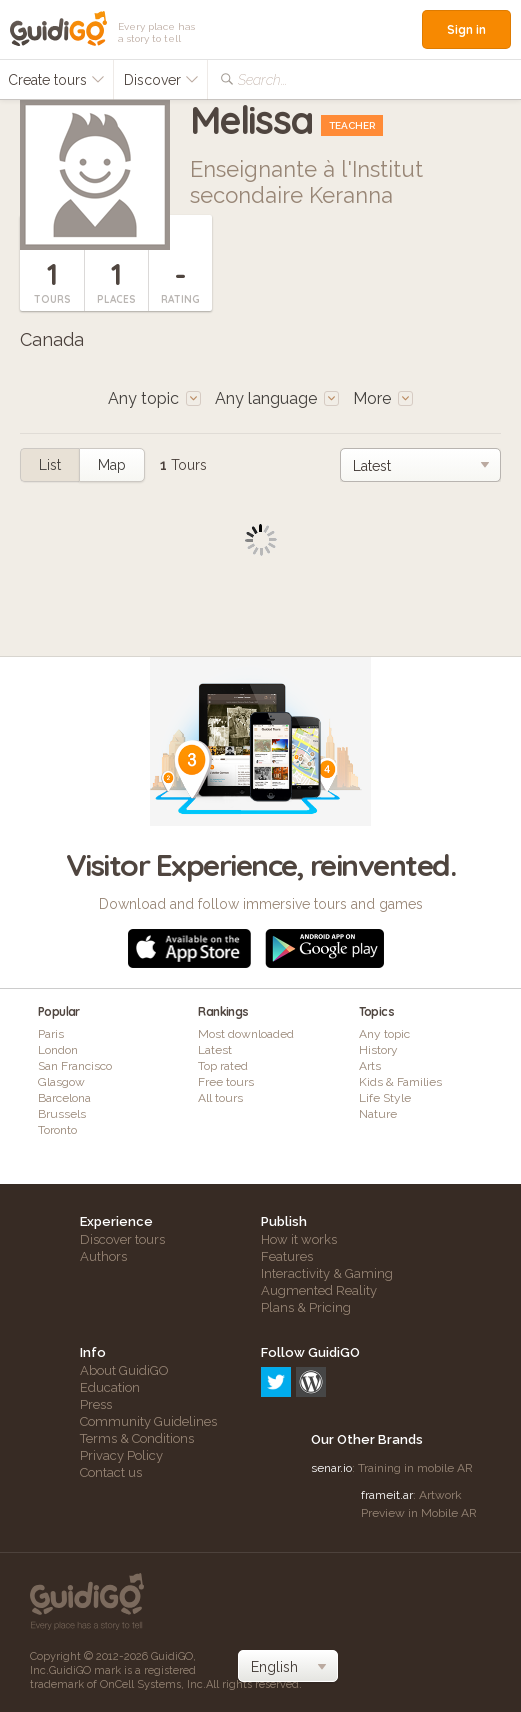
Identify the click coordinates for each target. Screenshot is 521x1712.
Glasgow (61, 1082)
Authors (103, 1256)
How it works (299, 1239)
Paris (51, 1034)
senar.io (331, 1468)
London (58, 1050)
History (378, 1050)
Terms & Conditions (137, 1438)
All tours (220, 1098)
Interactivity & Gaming (327, 1273)
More (383, 398)
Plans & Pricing (306, 1307)
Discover (161, 80)
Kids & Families (400, 1082)
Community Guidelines (148, 1421)
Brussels (62, 1114)
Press (96, 1404)
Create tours (56, 80)
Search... (262, 80)
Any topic (384, 1034)
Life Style (385, 1098)
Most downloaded (246, 1034)
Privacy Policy (121, 1455)
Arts (370, 1066)
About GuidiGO (124, 1370)
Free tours (226, 1082)
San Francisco (75, 1066)
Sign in (466, 29)
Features (287, 1256)
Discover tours (122, 1239)
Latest (215, 1050)
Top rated (223, 1066)
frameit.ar (387, 1495)
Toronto (57, 1130)
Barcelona (64, 1098)
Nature (378, 1114)
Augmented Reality (319, 1290)
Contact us (111, 1472)
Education (110, 1387)
